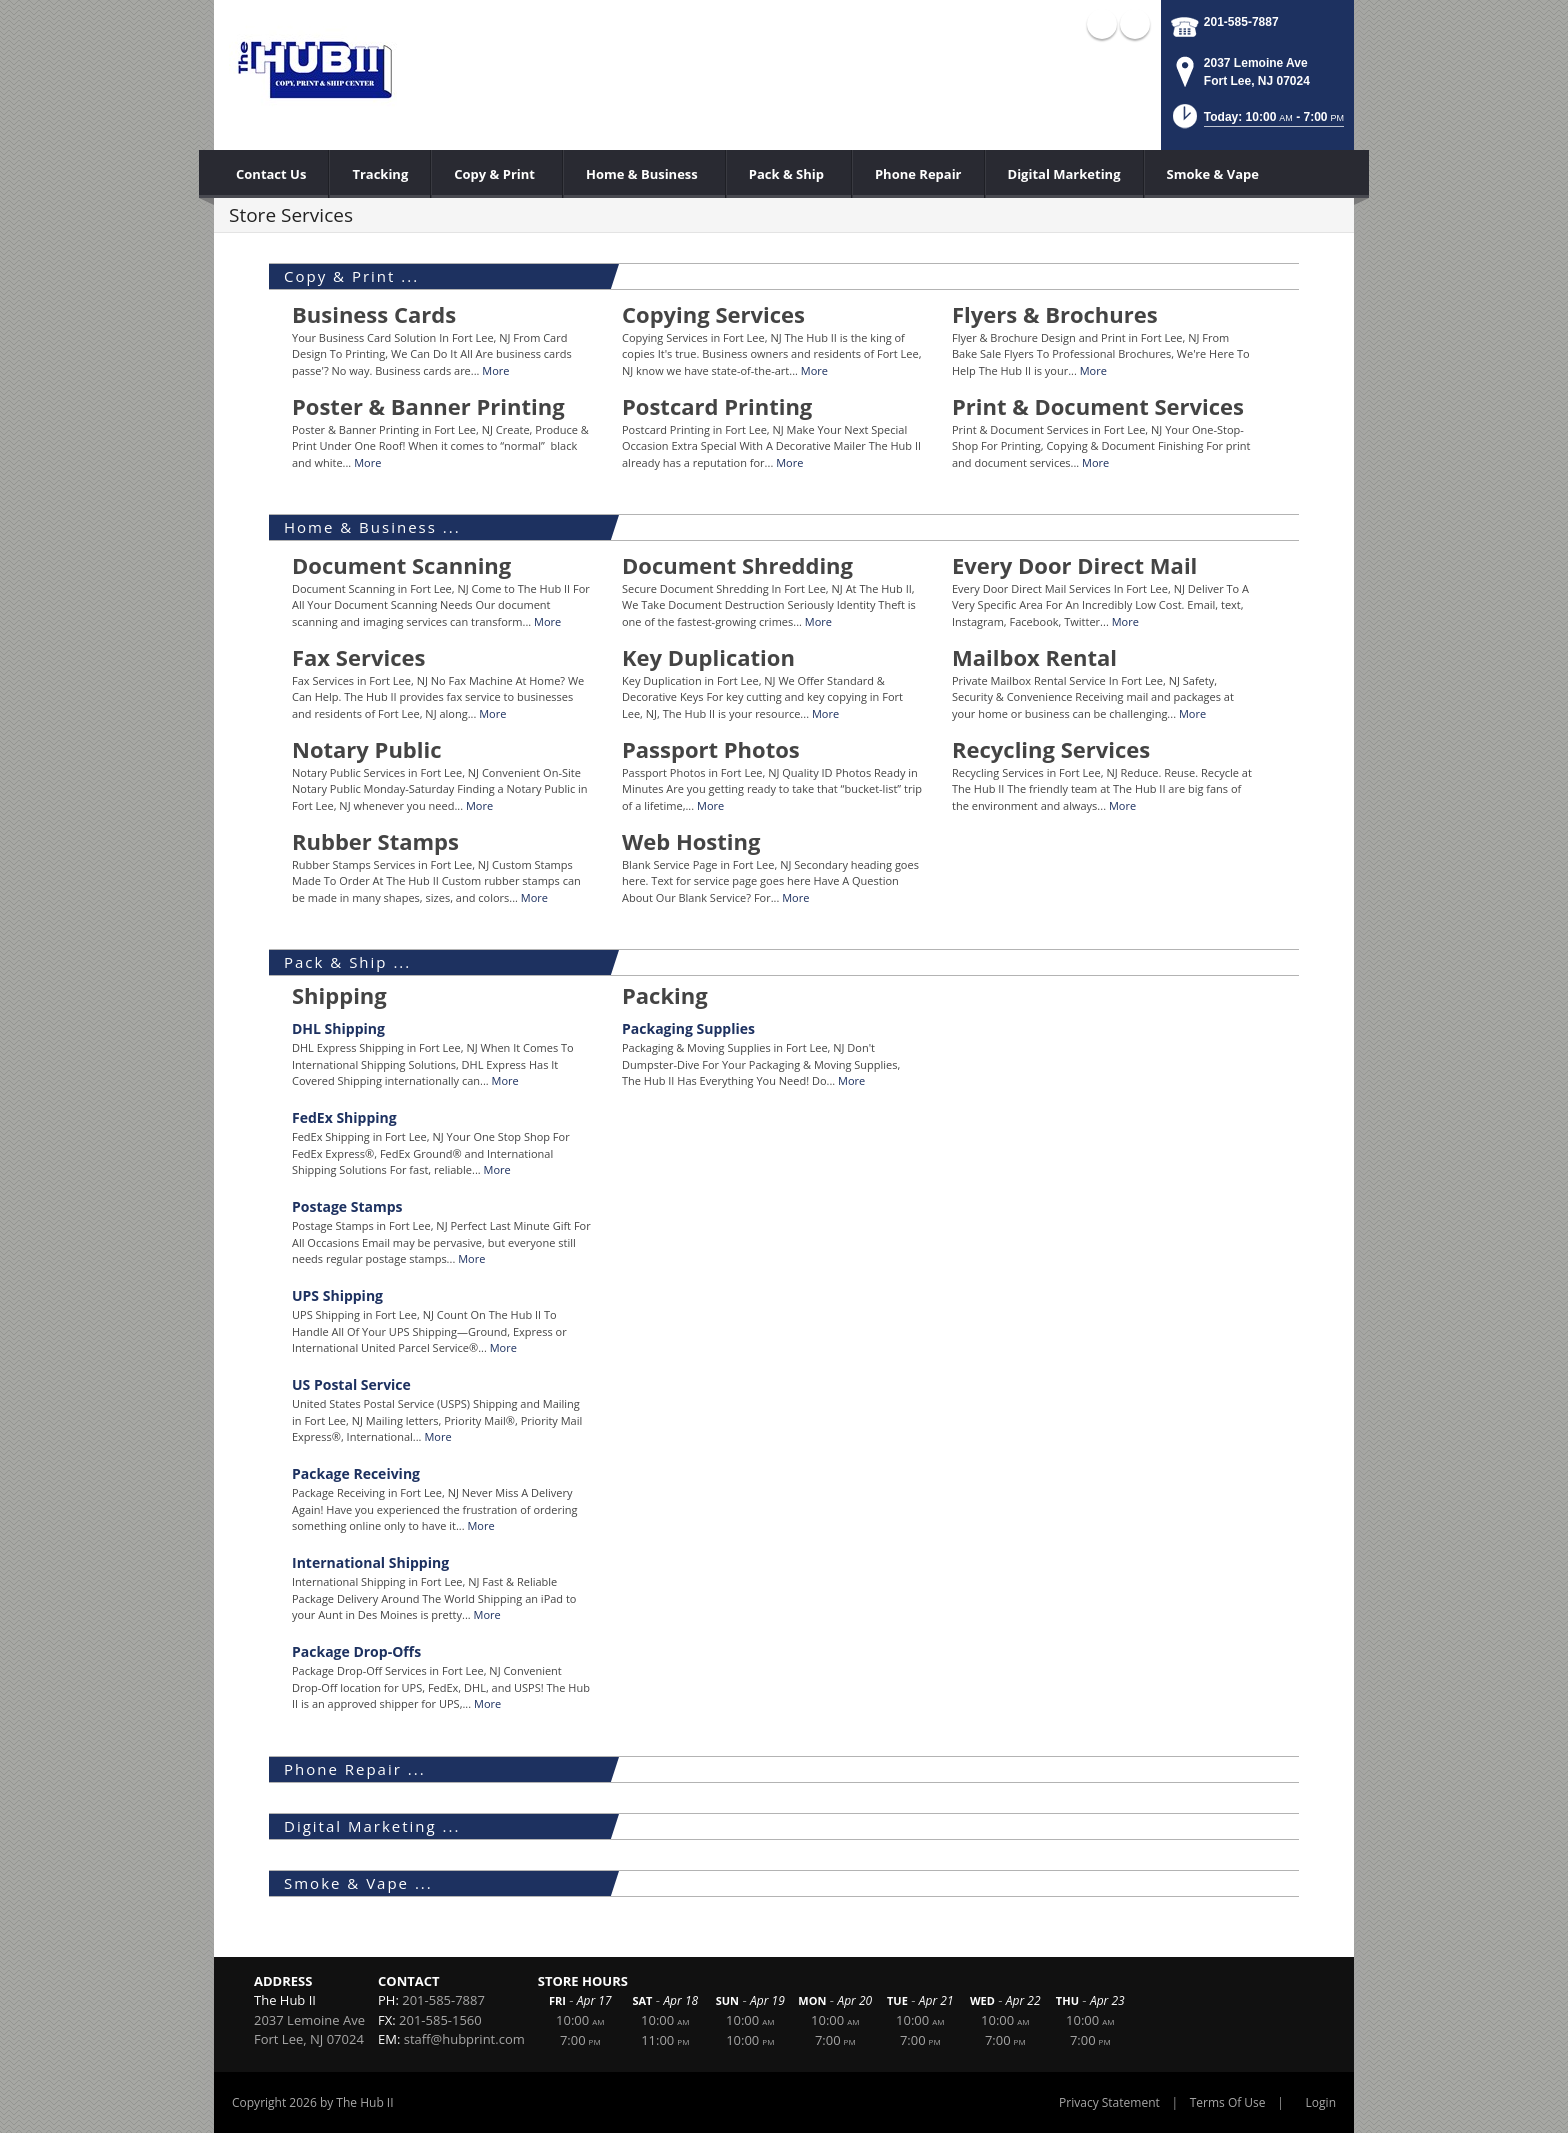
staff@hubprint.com (464, 2039)
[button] (1257, 122)
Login (1321, 2102)
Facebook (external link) (1102, 24)
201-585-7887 (1241, 22)
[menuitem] (497, 174)
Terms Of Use (1228, 2102)
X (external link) (1135, 24)
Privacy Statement (1109, 2102)
